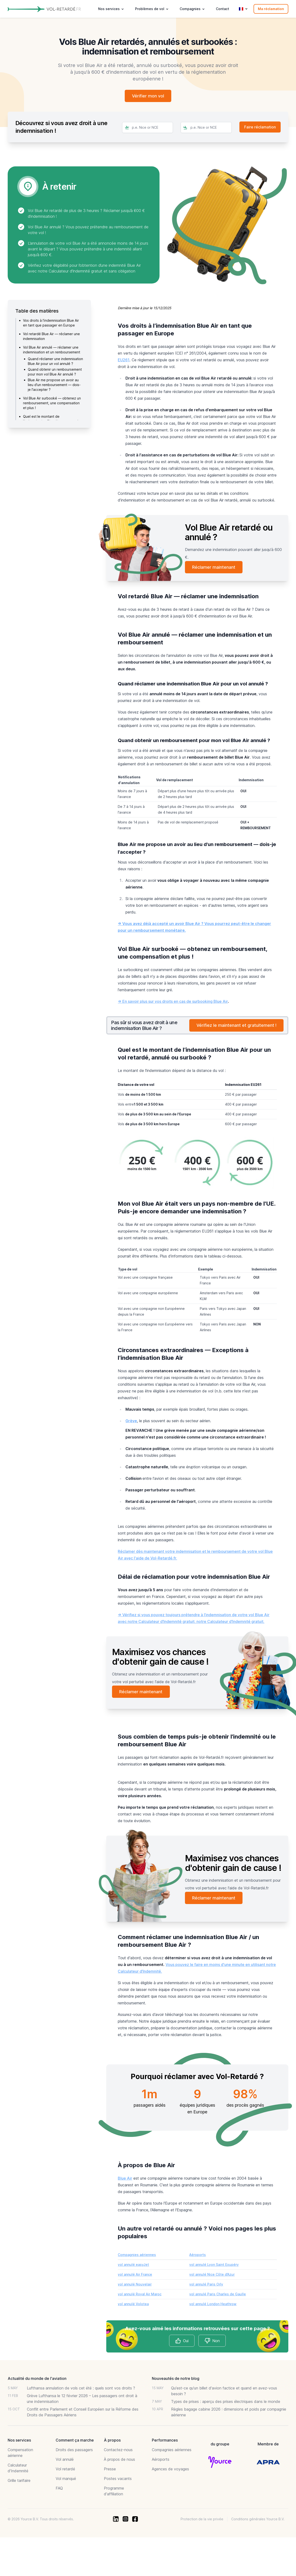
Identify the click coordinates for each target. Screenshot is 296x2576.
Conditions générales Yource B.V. (257, 2526)
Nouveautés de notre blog (175, 2385)
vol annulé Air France (135, 2282)
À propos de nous (119, 2466)
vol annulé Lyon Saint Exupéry (214, 2272)
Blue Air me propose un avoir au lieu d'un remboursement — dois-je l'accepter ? (54, 385)
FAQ (59, 2495)
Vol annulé (65, 2466)
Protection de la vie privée (202, 2526)
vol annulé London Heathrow (213, 2311)
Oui (182, 2348)
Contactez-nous (118, 2457)
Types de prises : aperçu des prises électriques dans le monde (225, 2408)
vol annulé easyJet (133, 2272)
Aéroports (197, 2262)
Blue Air (125, 2185)
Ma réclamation (271, 9)
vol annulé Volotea (133, 2311)
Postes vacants (118, 2485)
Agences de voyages (170, 2476)
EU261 (124, 360)
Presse (110, 2476)
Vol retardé (65, 2476)
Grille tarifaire (19, 2487)
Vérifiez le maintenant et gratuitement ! (234, 1029)
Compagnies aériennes (137, 2262)
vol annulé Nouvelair (135, 2291)
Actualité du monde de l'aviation (37, 2385)
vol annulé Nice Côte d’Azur (212, 2282)
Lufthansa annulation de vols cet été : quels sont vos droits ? (81, 2395)
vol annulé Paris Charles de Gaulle (217, 2301)
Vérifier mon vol (148, 95)
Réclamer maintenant (214, 567)
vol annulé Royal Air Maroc (139, 2301)
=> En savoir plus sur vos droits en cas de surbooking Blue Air (173, 1001)
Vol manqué (66, 2485)
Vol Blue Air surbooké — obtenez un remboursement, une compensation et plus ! (52, 403)
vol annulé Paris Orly (206, 2291)
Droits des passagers (74, 2457)
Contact (222, 9)
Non (212, 2348)
